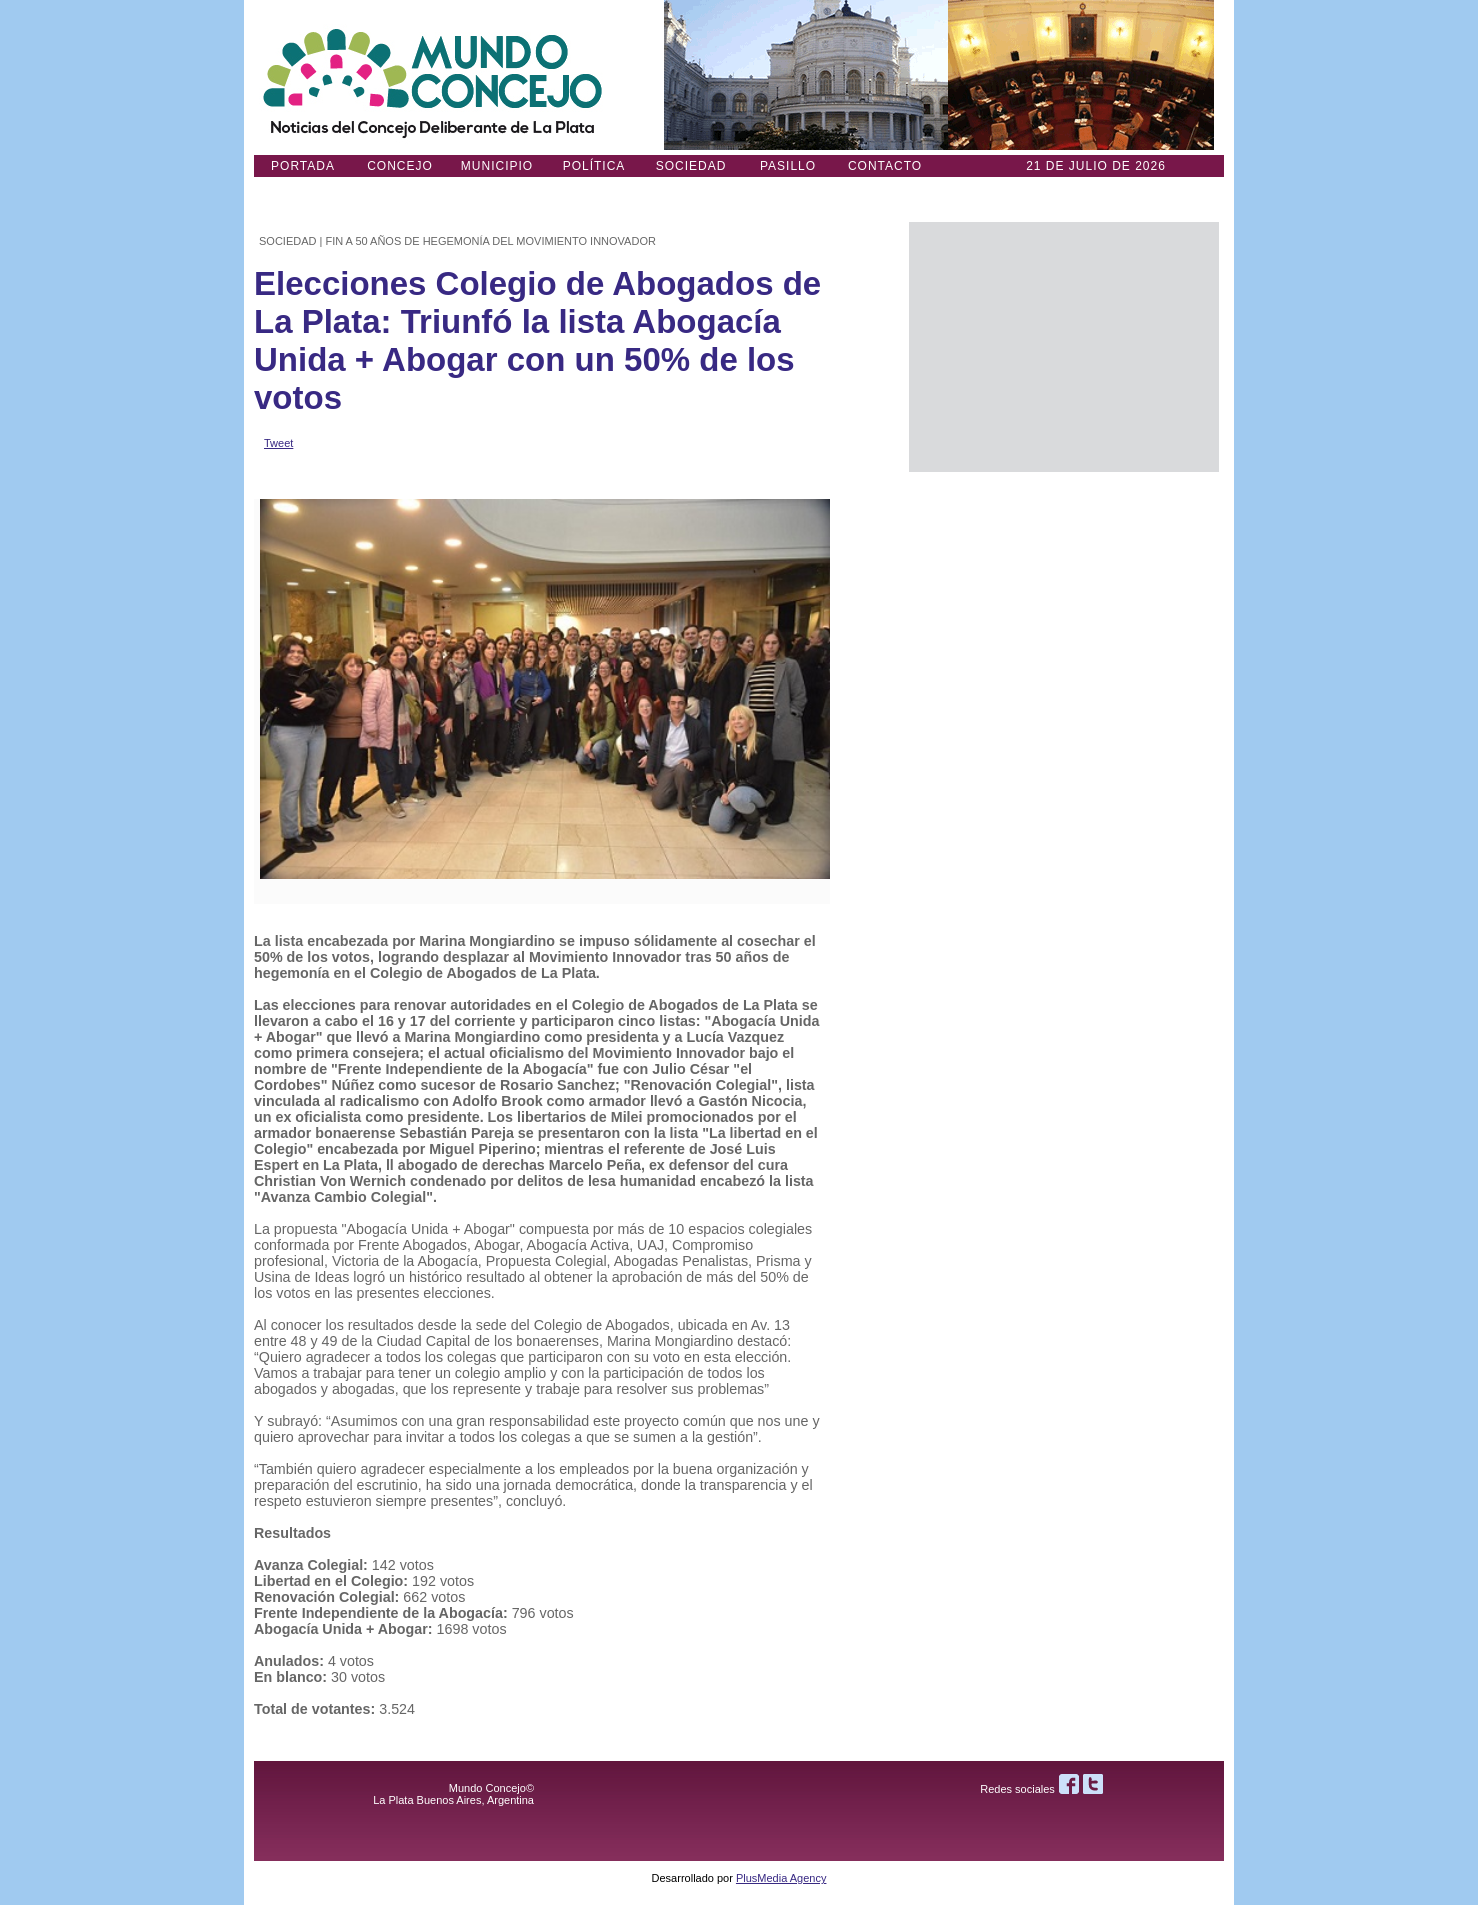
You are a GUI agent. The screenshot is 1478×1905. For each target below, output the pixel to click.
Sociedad (691, 166)
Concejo (400, 166)
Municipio (497, 166)
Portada (303, 166)
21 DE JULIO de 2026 (1096, 166)
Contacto (885, 166)
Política (594, 166)
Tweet (278, 443)
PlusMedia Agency (781, 1878)
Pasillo (788, 166)
